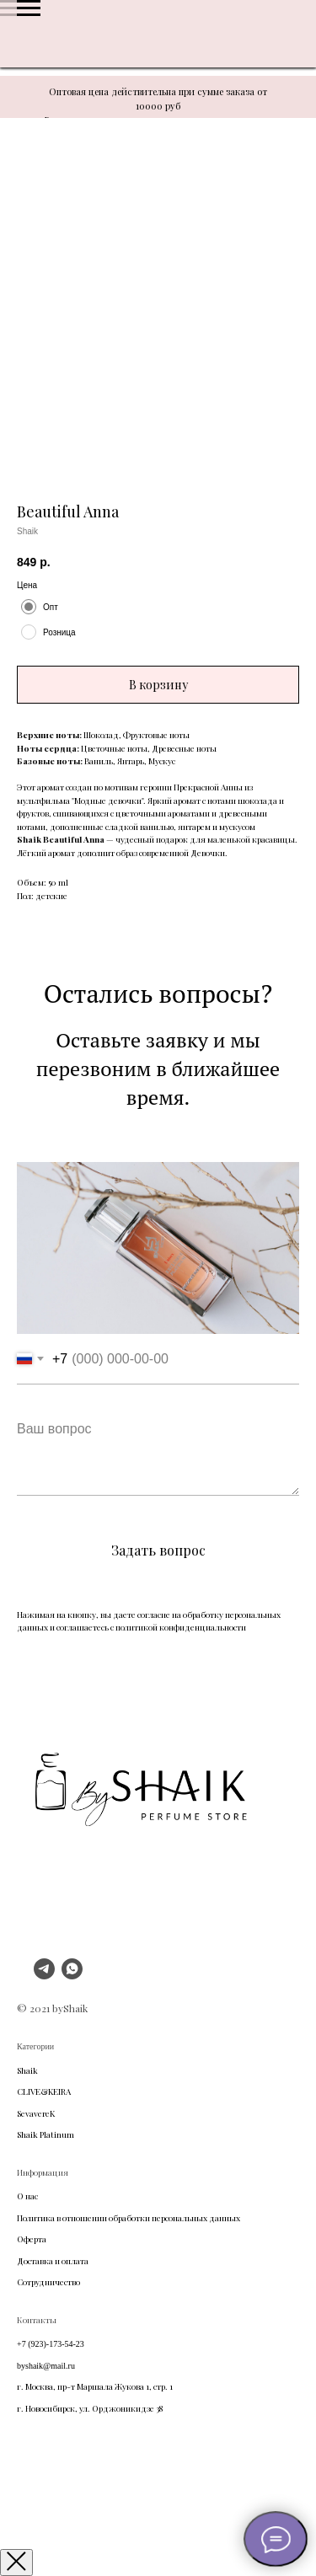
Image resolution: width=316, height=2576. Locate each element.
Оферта (31, 2239)
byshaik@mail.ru (46, 2365)
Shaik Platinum (45, 2134)
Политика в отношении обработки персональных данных (128, 2218)
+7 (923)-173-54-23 (50, 2343)
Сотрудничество (48, 2282)
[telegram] (44, 1975)
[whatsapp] (72, 1975)
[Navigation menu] (28, 8)
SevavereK (36, 2113)
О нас (27, 2196)
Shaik (27, 2070)
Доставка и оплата (52, 2261)
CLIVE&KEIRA (44, 2091)
